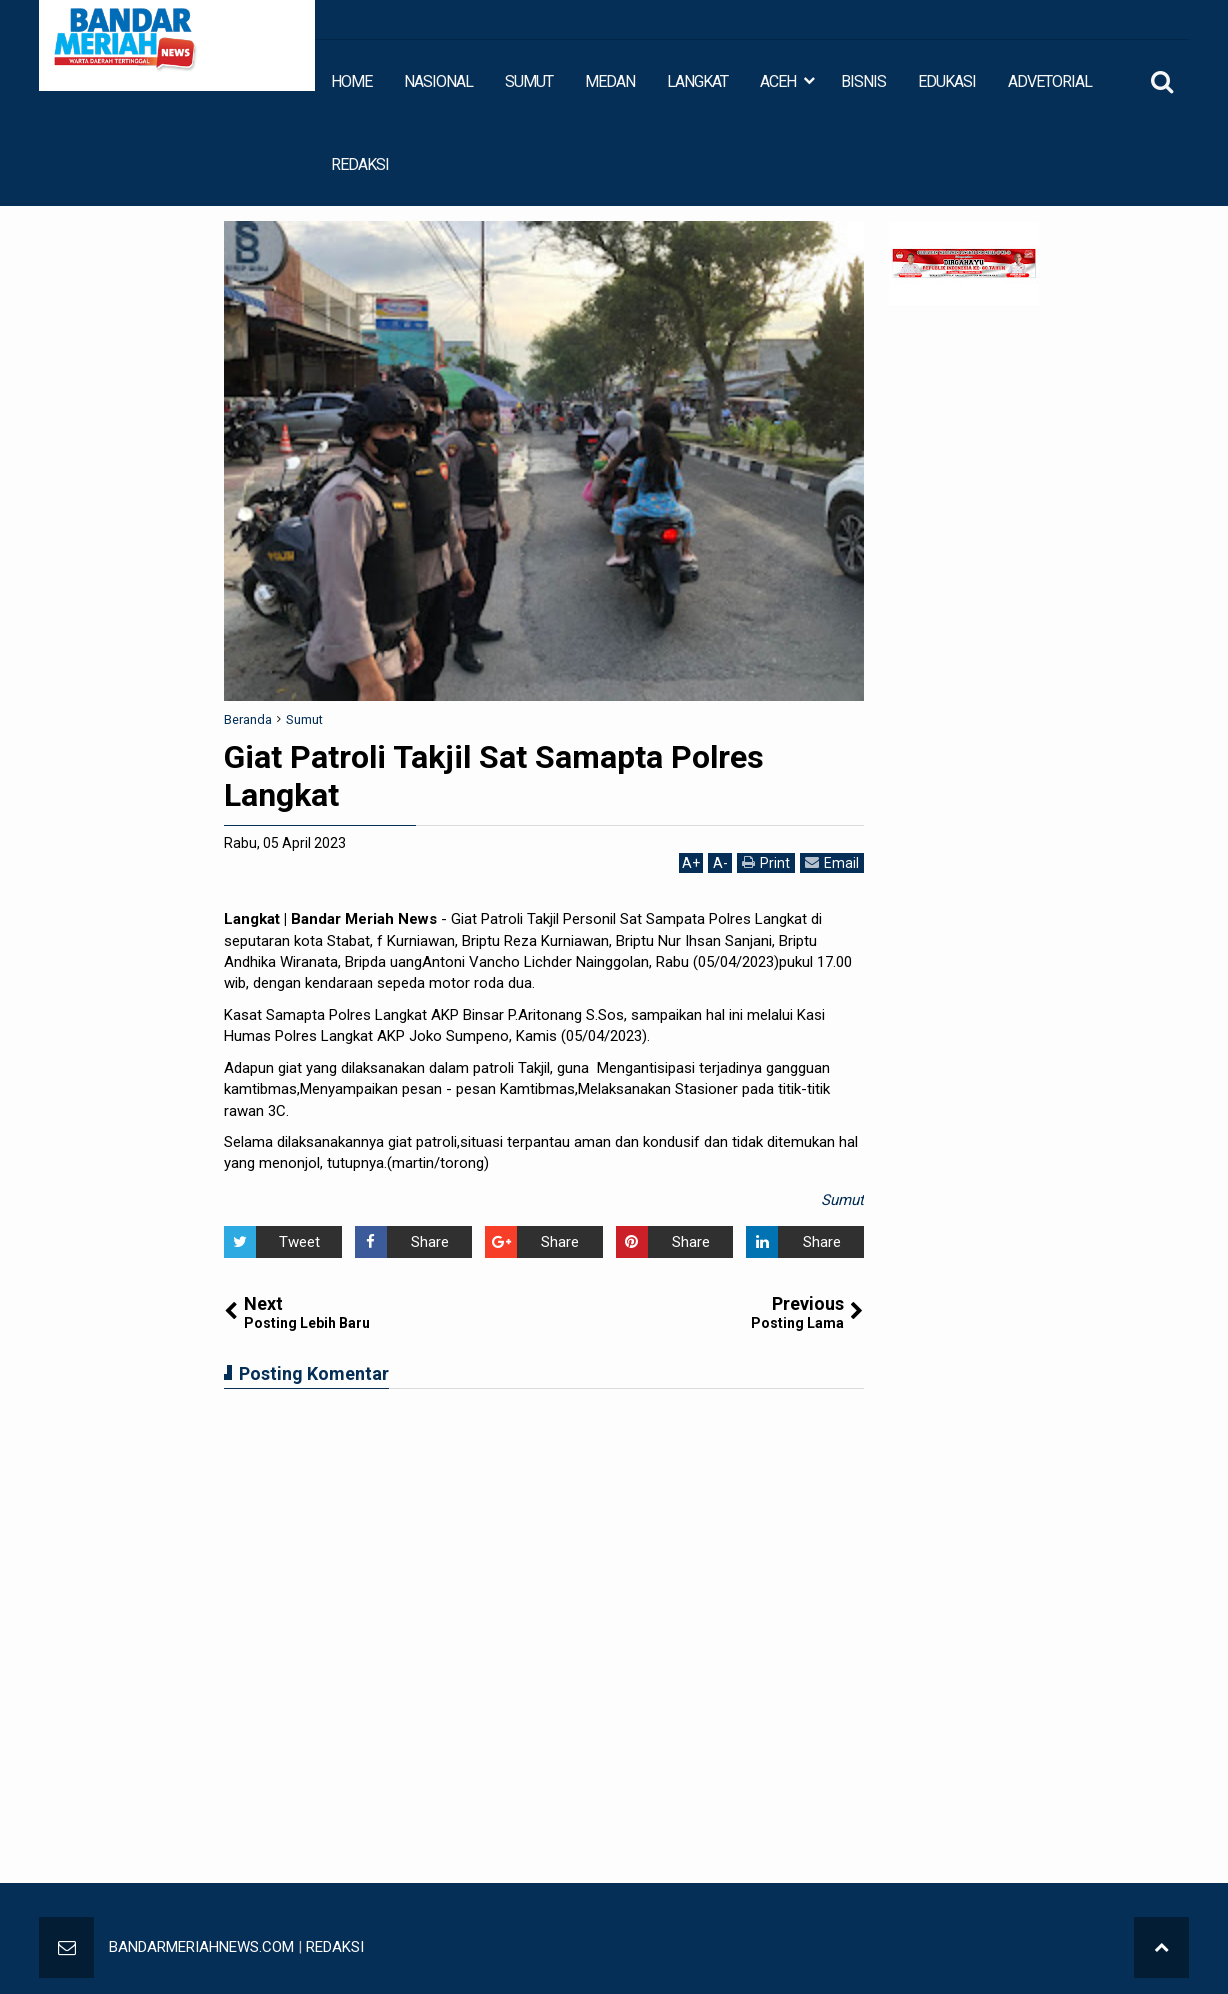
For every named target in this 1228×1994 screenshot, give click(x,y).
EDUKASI (947, 81)
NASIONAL (438, 81)
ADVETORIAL (1050, 81)
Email (832, 862)
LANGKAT (697, 81)
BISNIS (863, 81)
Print (766, 862)
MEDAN (610, 81)
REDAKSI (360, 164)
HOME (351, 81)
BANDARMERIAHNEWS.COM (201, 1947)
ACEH (778, 81)
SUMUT (529, 81)
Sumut (842, 1200)
